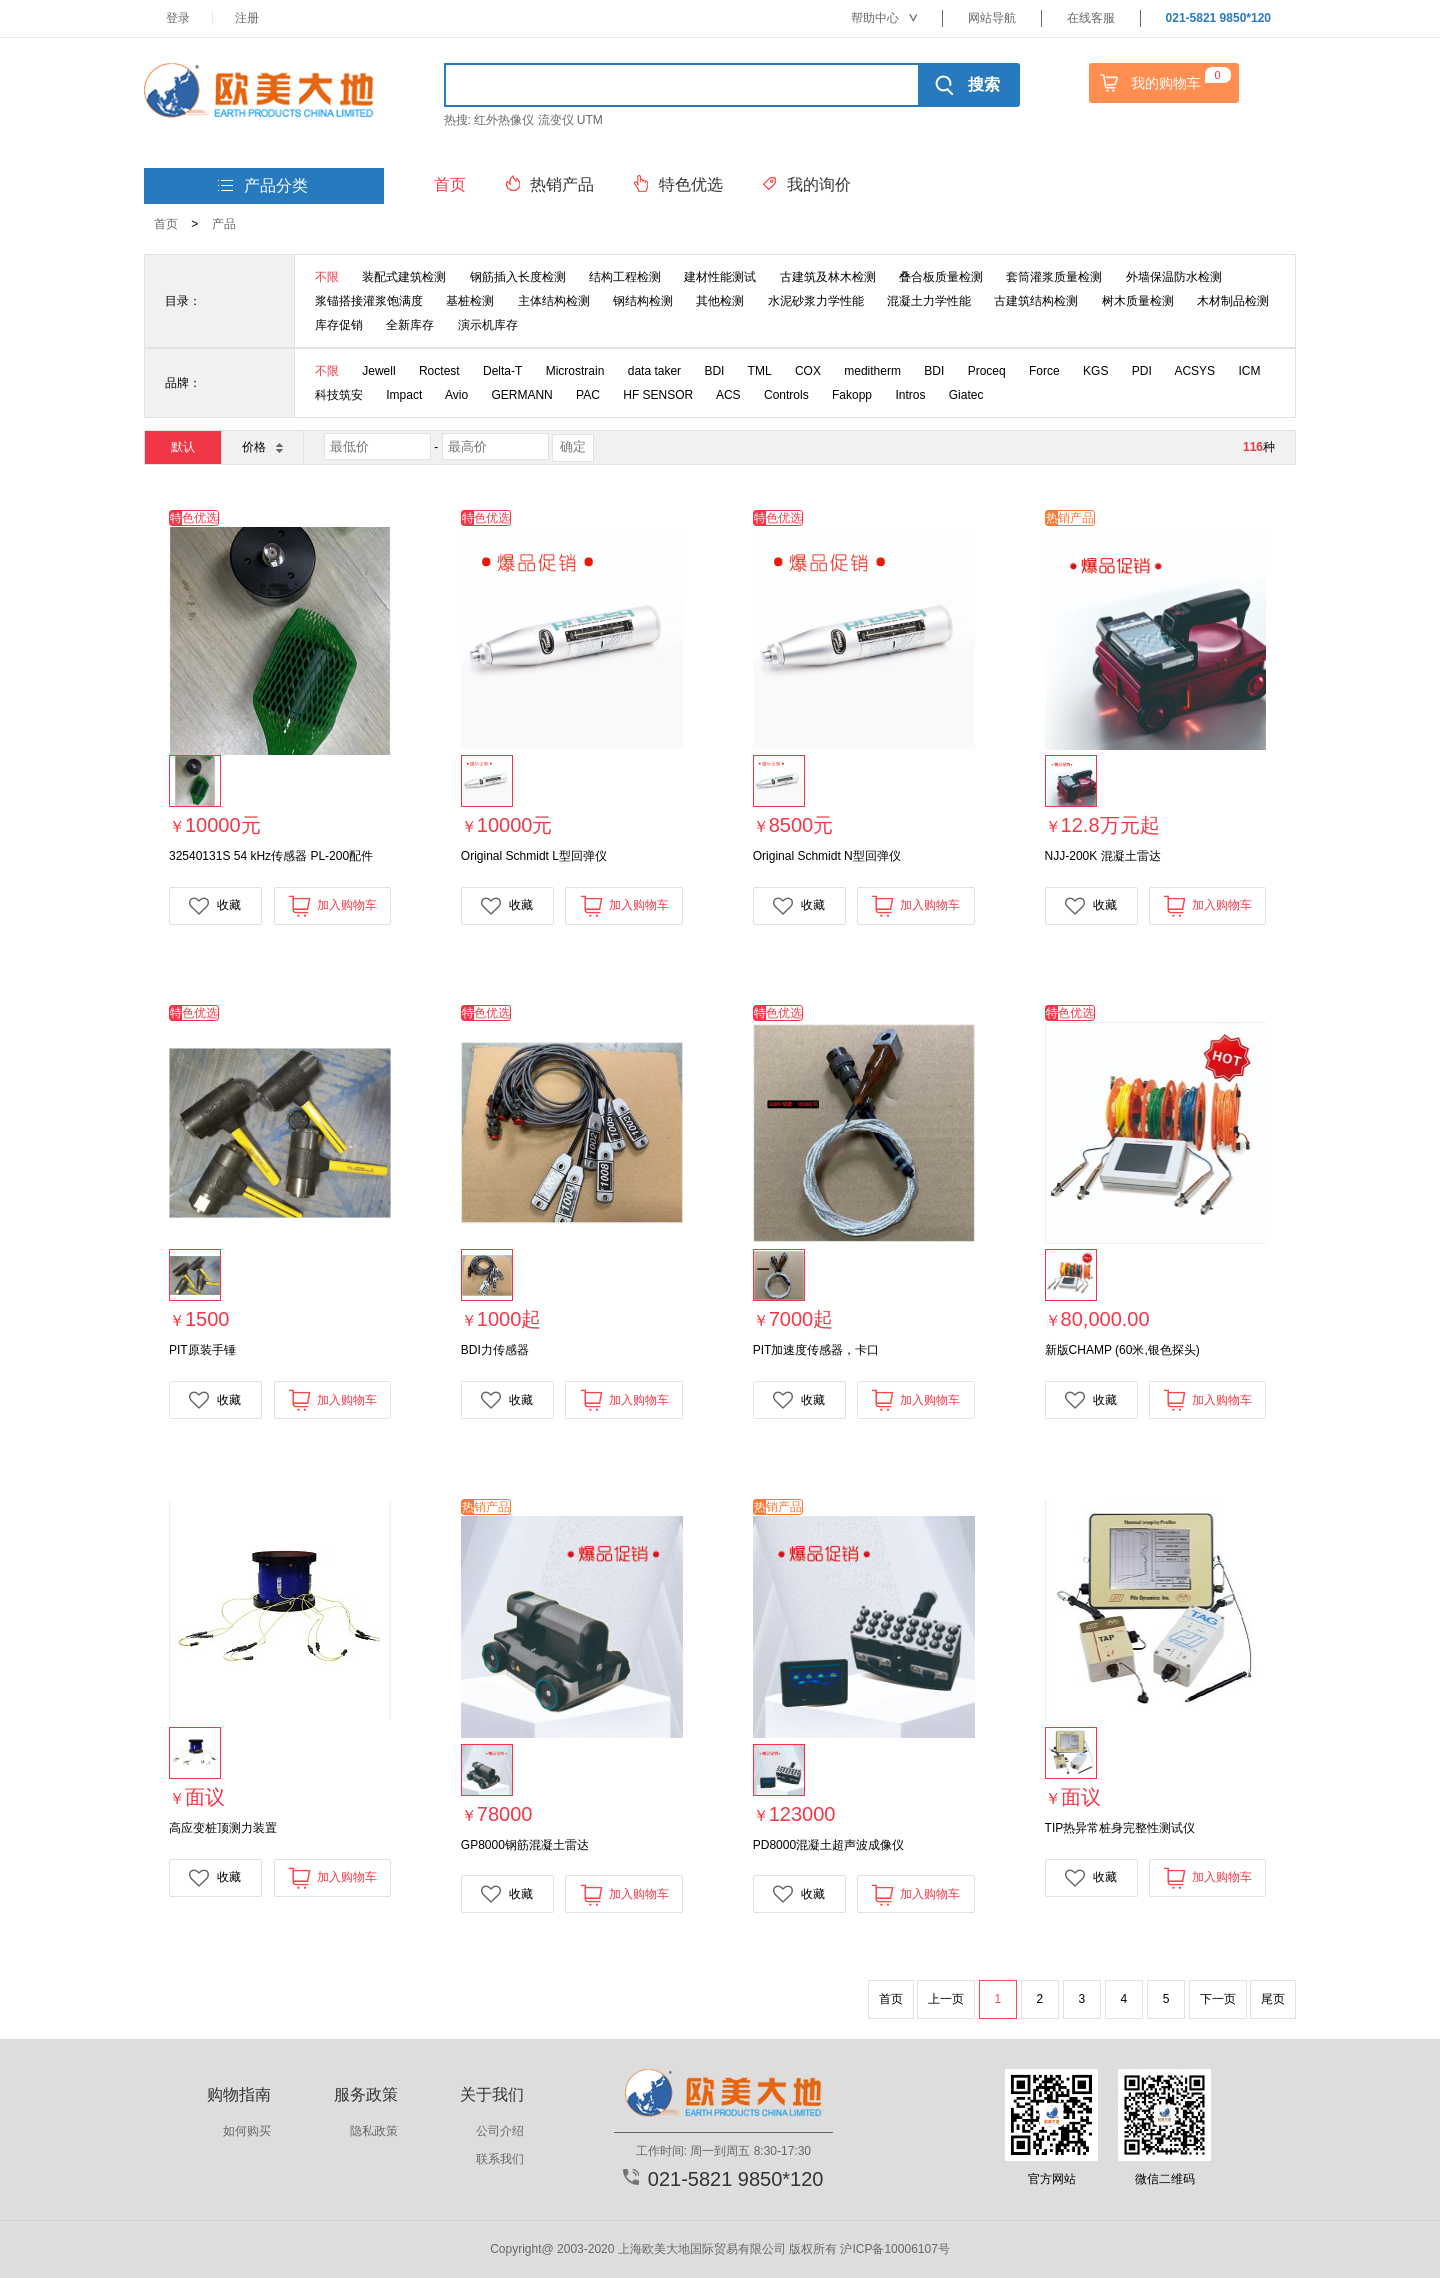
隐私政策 (374, 2131)
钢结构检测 (643, 301)
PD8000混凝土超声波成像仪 (828, 1845)
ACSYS (1194, 371)
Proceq (987, 371)
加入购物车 (332, 905)
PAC (588, 395)
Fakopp (852, 395)
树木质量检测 (1138, 301)
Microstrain (575, 371)
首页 (166, 224)
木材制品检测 (1233, 301)
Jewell (378, 371)
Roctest (439, 371)
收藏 (215, 906)
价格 (261, 446)
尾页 (1273, 1999)
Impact (404, 395)
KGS (1095, 371)
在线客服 (1091, 18)
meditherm (872, 371)
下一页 (1218, 1999)
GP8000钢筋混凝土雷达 (525, 1845)
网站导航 (992, 18)
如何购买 (247, 2131)
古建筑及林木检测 (828, 277)
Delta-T (502, 371)
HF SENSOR (658, 395)
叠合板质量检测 (941, 277)
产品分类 (263, 186)
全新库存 (410, 325)
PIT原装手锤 (202, 1350)
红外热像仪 (504, 120)
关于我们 (492, 2094)
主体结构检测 (554, 301)
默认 (183, 447)
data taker (654, 371)
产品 (224, 224)
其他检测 (720, 301)
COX (808, 371)
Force (1044, 371)
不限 (327, 277)
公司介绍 (500, 2131)
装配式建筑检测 (404, 277)
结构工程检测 (625, 277)
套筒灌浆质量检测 (1054, 277)
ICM (1249, 371)
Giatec (966, 395)
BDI (714, 371)
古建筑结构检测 (1036, 301)
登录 (178, 18)
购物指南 (239, 2094)
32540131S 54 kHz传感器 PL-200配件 (271, 856)
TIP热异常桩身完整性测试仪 (1120, 1828)
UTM (590, 120)
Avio (456, 395)
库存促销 (339, 325)
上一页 (946, 1999)
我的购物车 (1163, 83)
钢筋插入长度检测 (518, 277)
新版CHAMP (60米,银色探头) (1122, 1350)
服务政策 (366, 2094)
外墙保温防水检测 (1174, 277)
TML (760, 371)
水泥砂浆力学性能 (816, 301)
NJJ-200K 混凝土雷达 (1103, 856)
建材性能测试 (720, 277)
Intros (910, 395)
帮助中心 (884, 18)
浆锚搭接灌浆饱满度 (369, 301)
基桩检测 (470, 301)
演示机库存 (488, 325)
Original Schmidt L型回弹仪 (534, 856)
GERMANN (521, 395)
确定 (573, 446)
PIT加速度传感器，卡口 (816, 1350)
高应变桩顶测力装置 (223, 1828)
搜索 (967, 85)
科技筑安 (339, 395)
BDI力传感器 (495, 1350)
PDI (1142, 371)
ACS (728, 395)
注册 (247, 18)
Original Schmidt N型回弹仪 (827, 856)
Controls (786, 395)
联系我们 (500, 2159)
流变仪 (556, 120)
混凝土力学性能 (929, 301)
